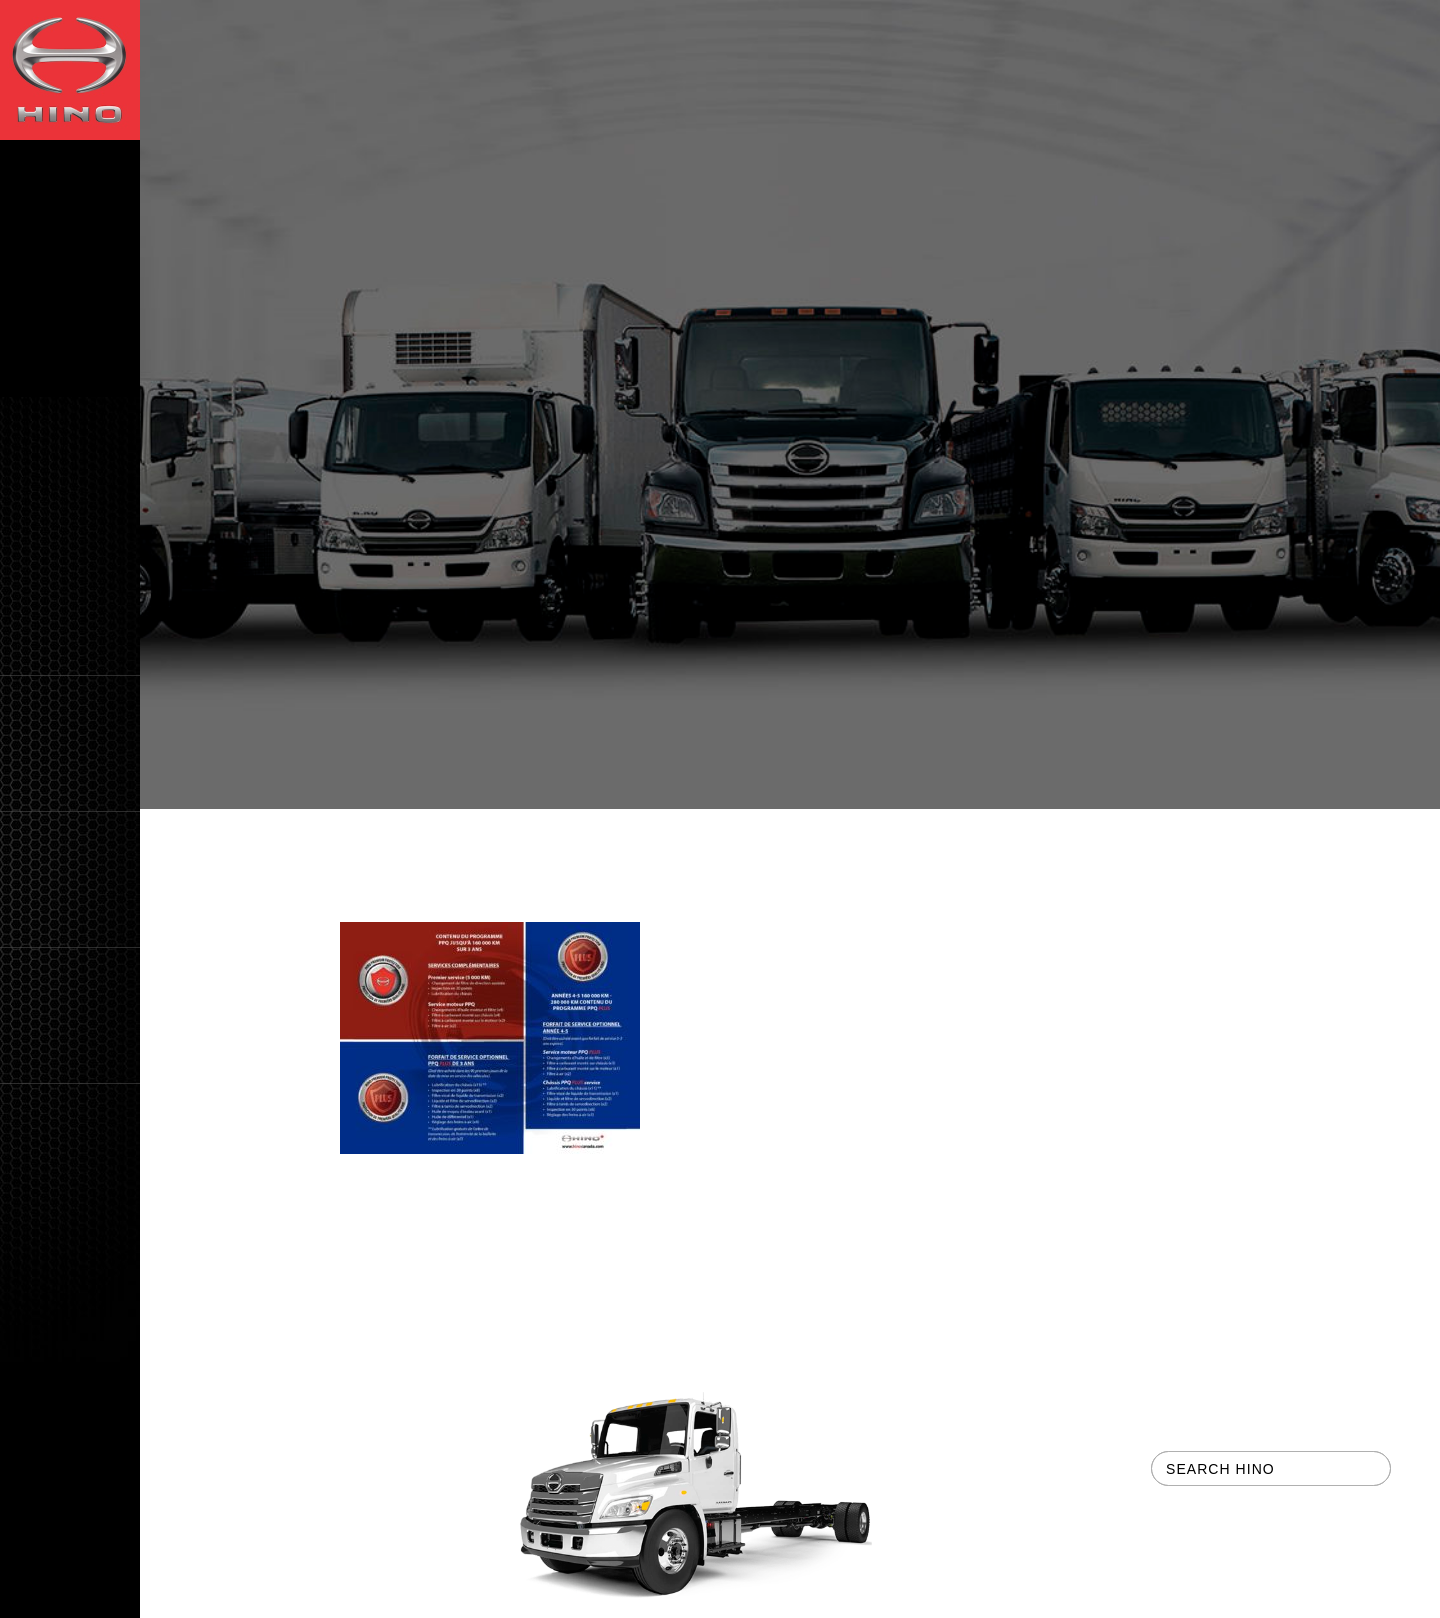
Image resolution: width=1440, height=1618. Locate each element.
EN (40, 1597)
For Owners (468, 843)
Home (361, 843)
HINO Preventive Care (641, 843)
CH (99, 1597)
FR (69, 1597)
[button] (70, 743)
